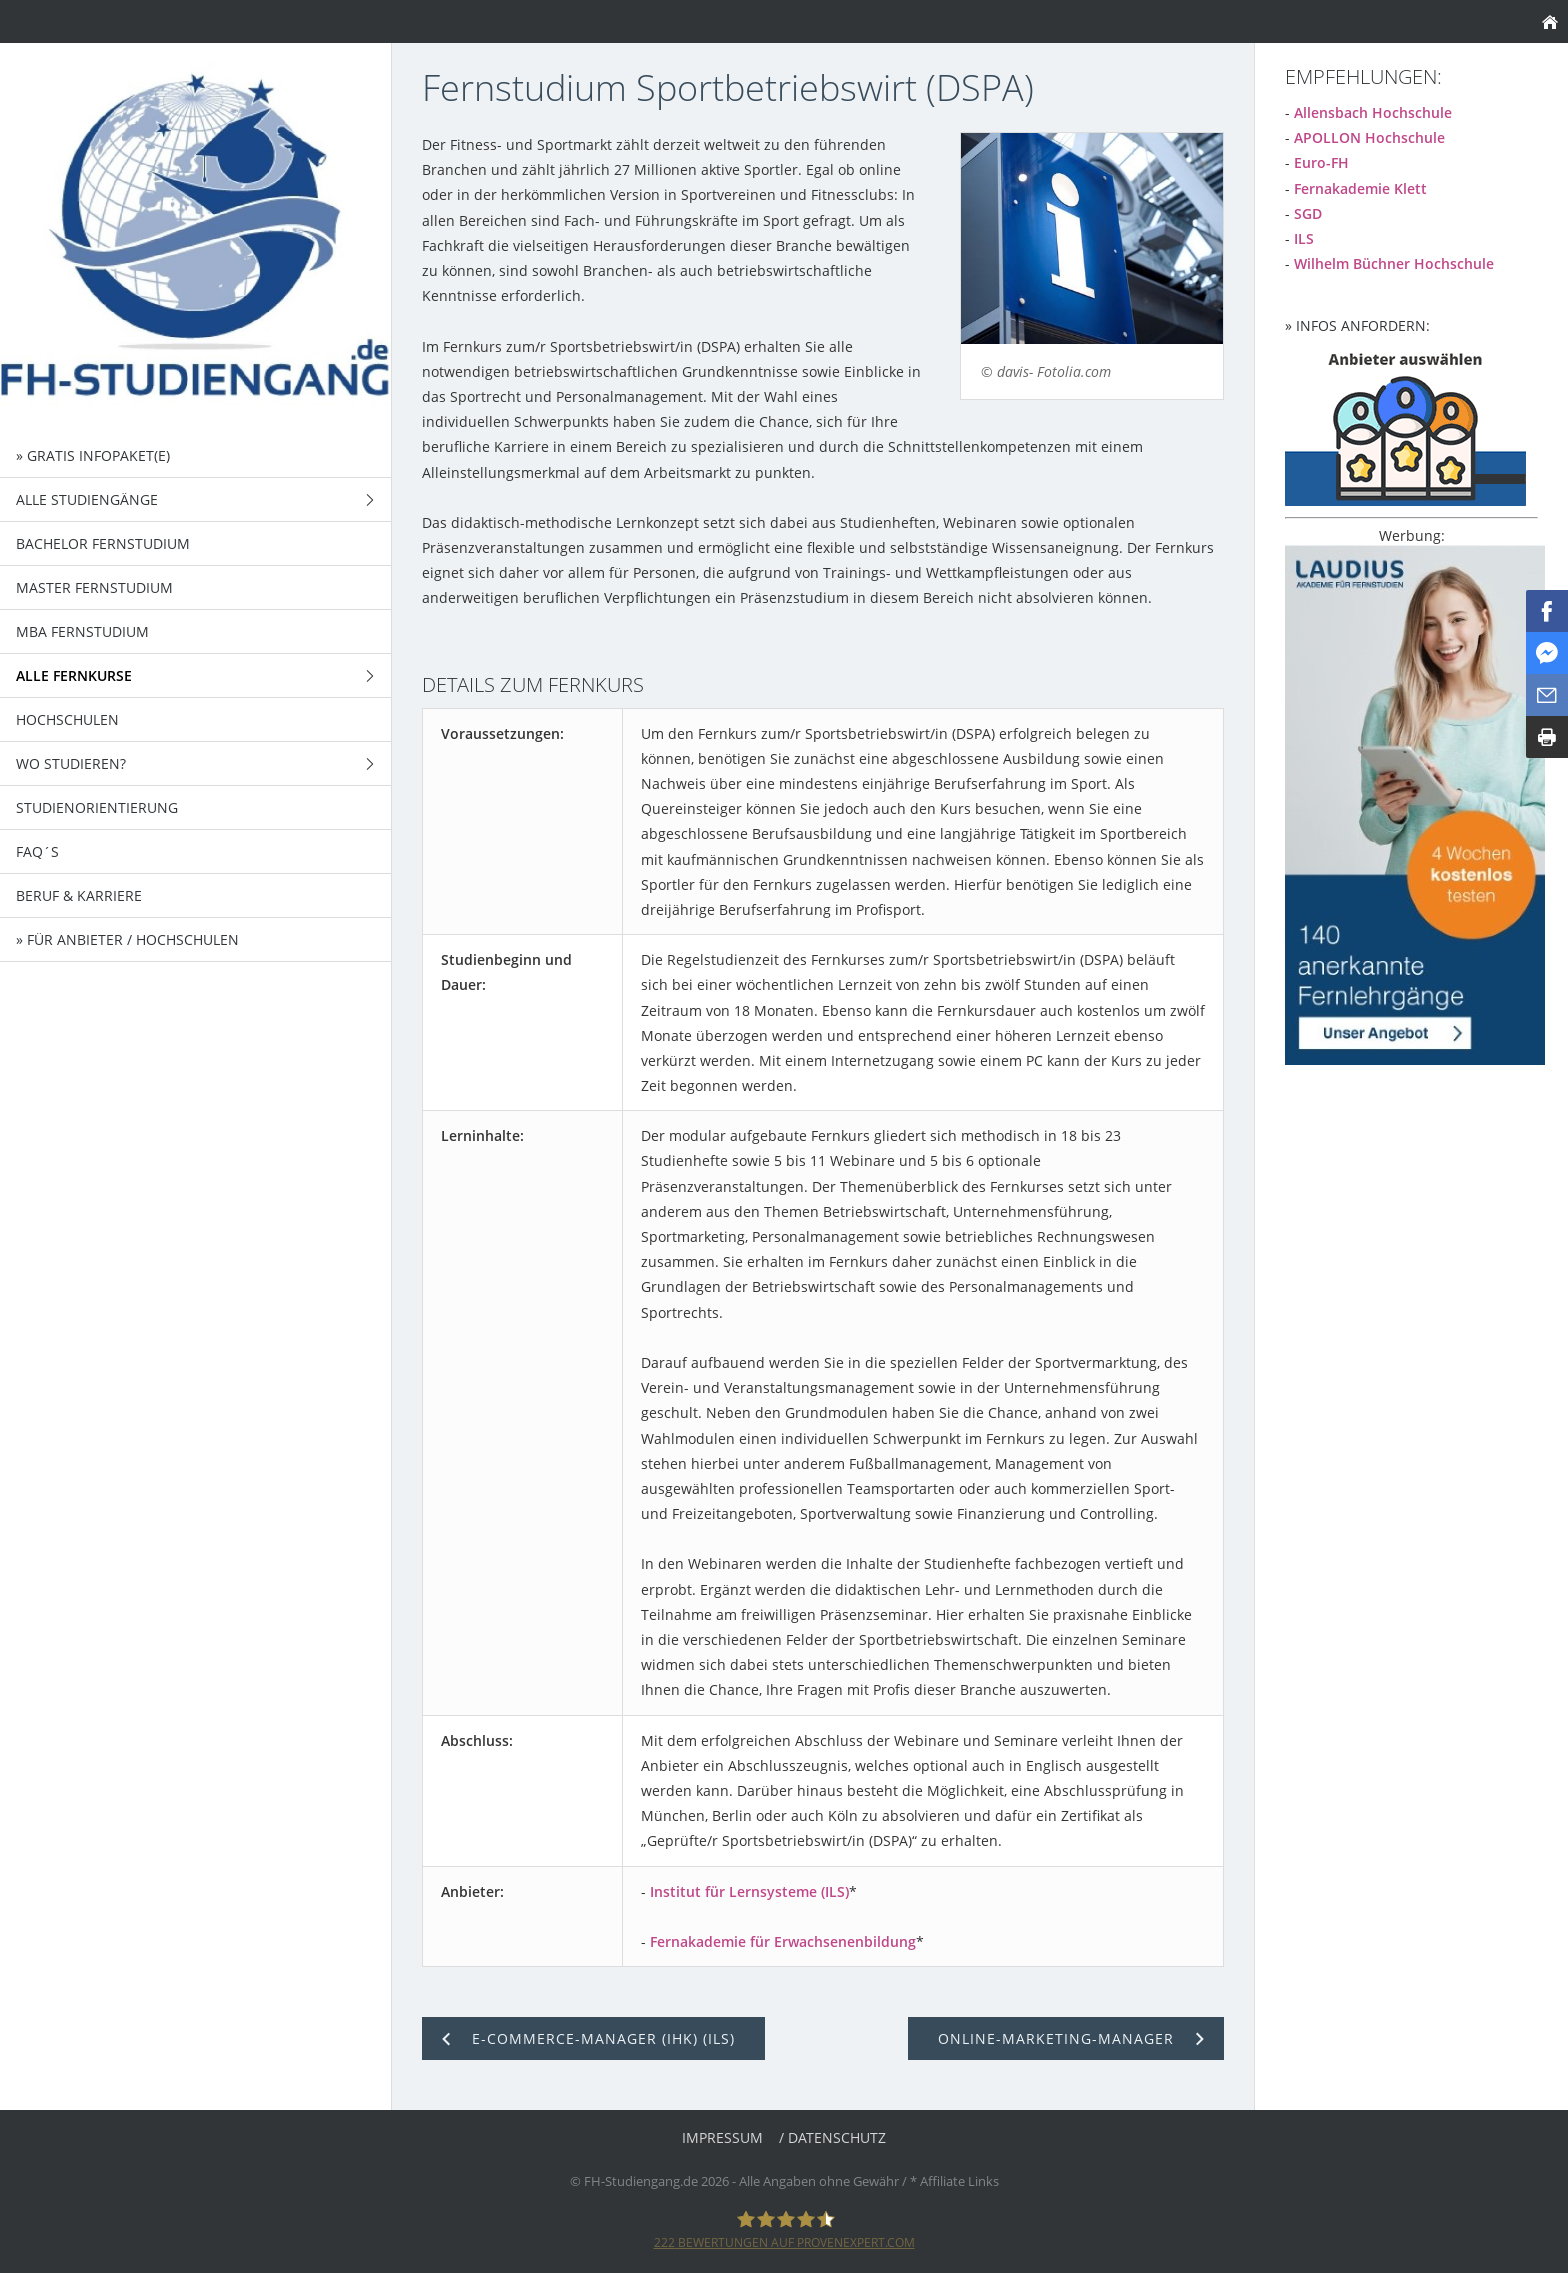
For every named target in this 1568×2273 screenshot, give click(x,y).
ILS (1304, 238)
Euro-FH (1321, 162)
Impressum (722, 2137)
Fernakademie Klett (1360, 188)
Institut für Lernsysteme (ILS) (749, 1891)
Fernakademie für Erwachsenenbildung (783, 1941)
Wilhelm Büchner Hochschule (1394, 263)
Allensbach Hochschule (1373, 112)
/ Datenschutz (832, 2137)
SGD (1308, 213)
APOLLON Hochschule (1369, 137)
